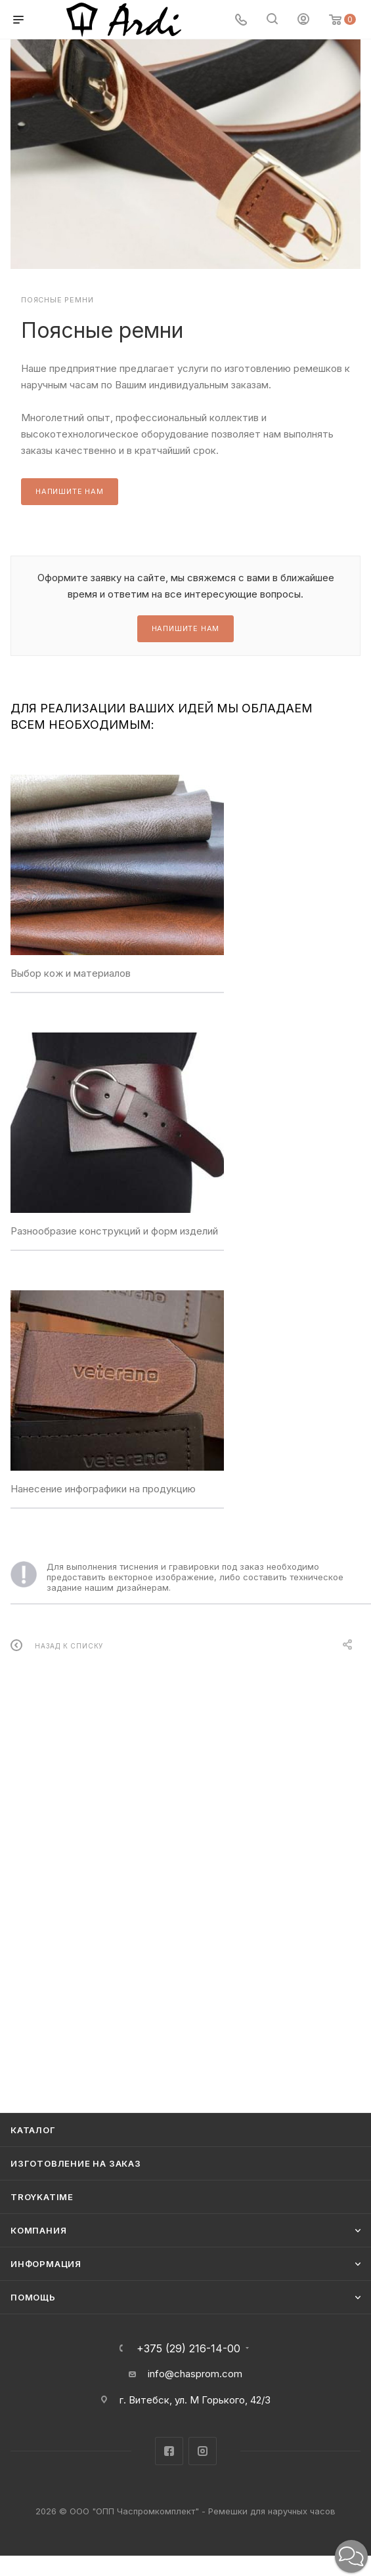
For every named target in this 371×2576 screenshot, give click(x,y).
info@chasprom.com (195, 2373)
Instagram (202, 2451)
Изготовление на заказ (76, 2163)
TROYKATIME (42, 2197)
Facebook (169, 2451)
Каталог (33, 2130)
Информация (46, 2264)
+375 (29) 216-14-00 (188, 2348)
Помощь (33, 2297)
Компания (38, 2230)
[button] (351, 2556)
